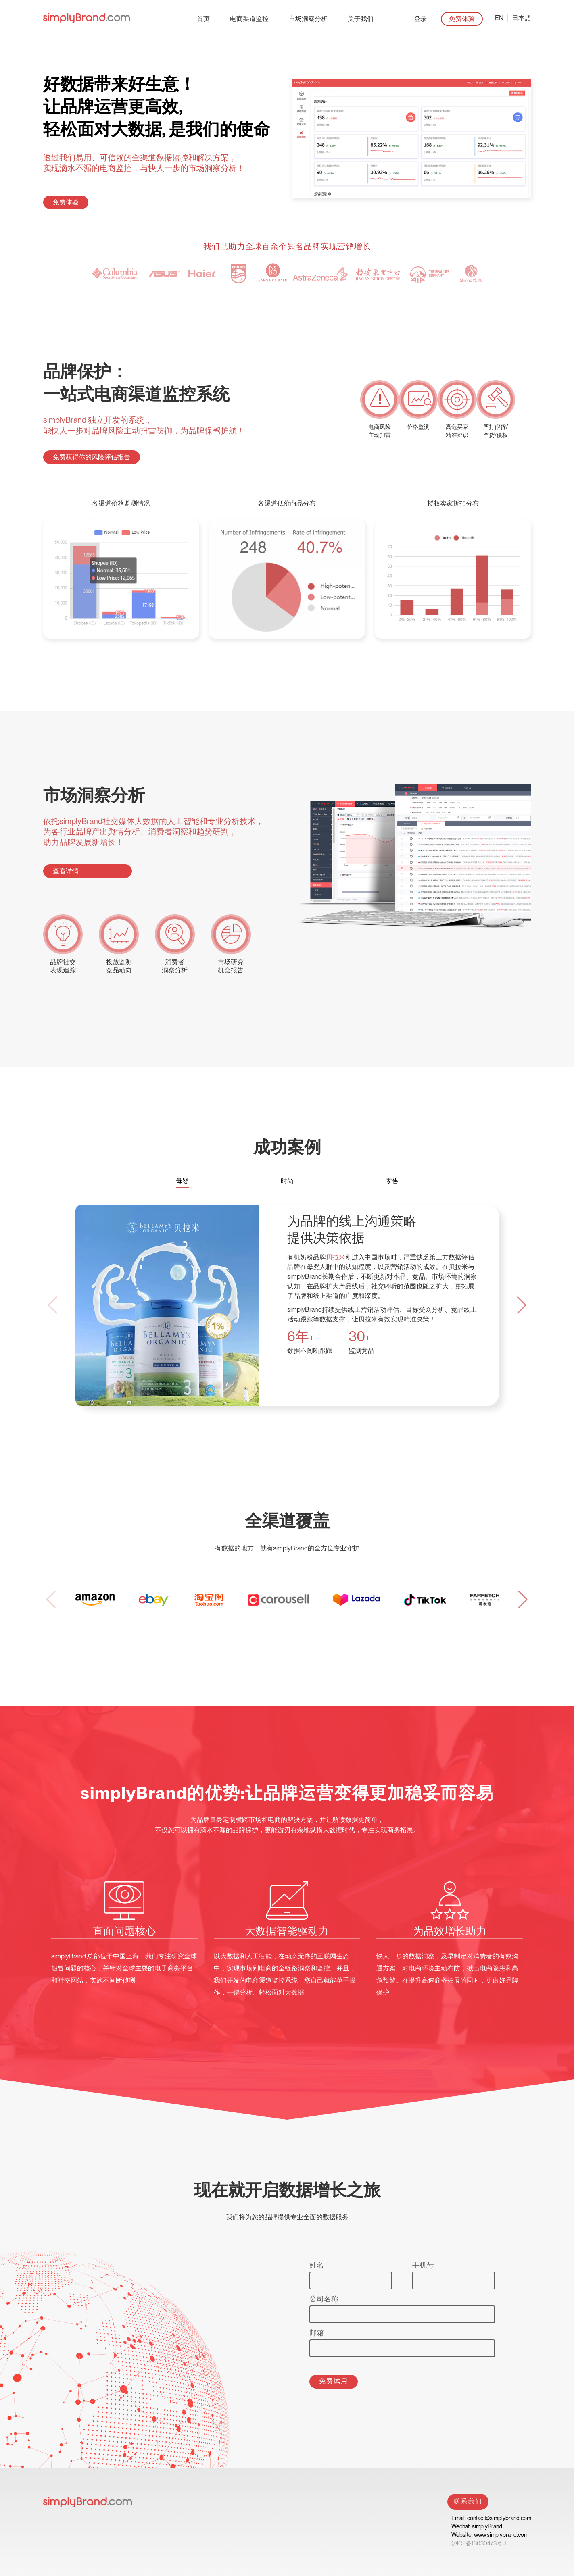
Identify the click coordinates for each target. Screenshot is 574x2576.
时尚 (287, 1181)
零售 (392, 1181)
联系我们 (467, 2501)
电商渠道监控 (249, 19)
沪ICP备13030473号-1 (478, 2543)
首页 (203, 19)
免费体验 (462, 19)
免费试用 (333, 2381)
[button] (521, 1305)
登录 (420, 19)
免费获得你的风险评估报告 (91, 457)
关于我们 (361, 19)
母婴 (182, 1181)
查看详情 (66, 871)
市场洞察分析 (308, 19)
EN (499, 18)
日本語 (521, 18)
